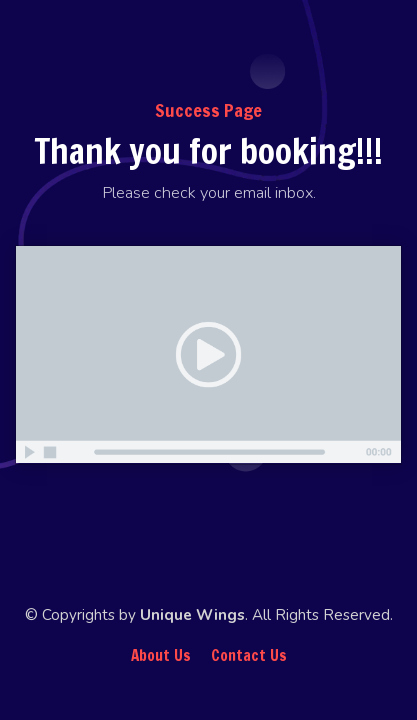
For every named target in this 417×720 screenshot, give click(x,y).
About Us (161, 656)
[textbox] (208, 193)
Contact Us (249, 656)
